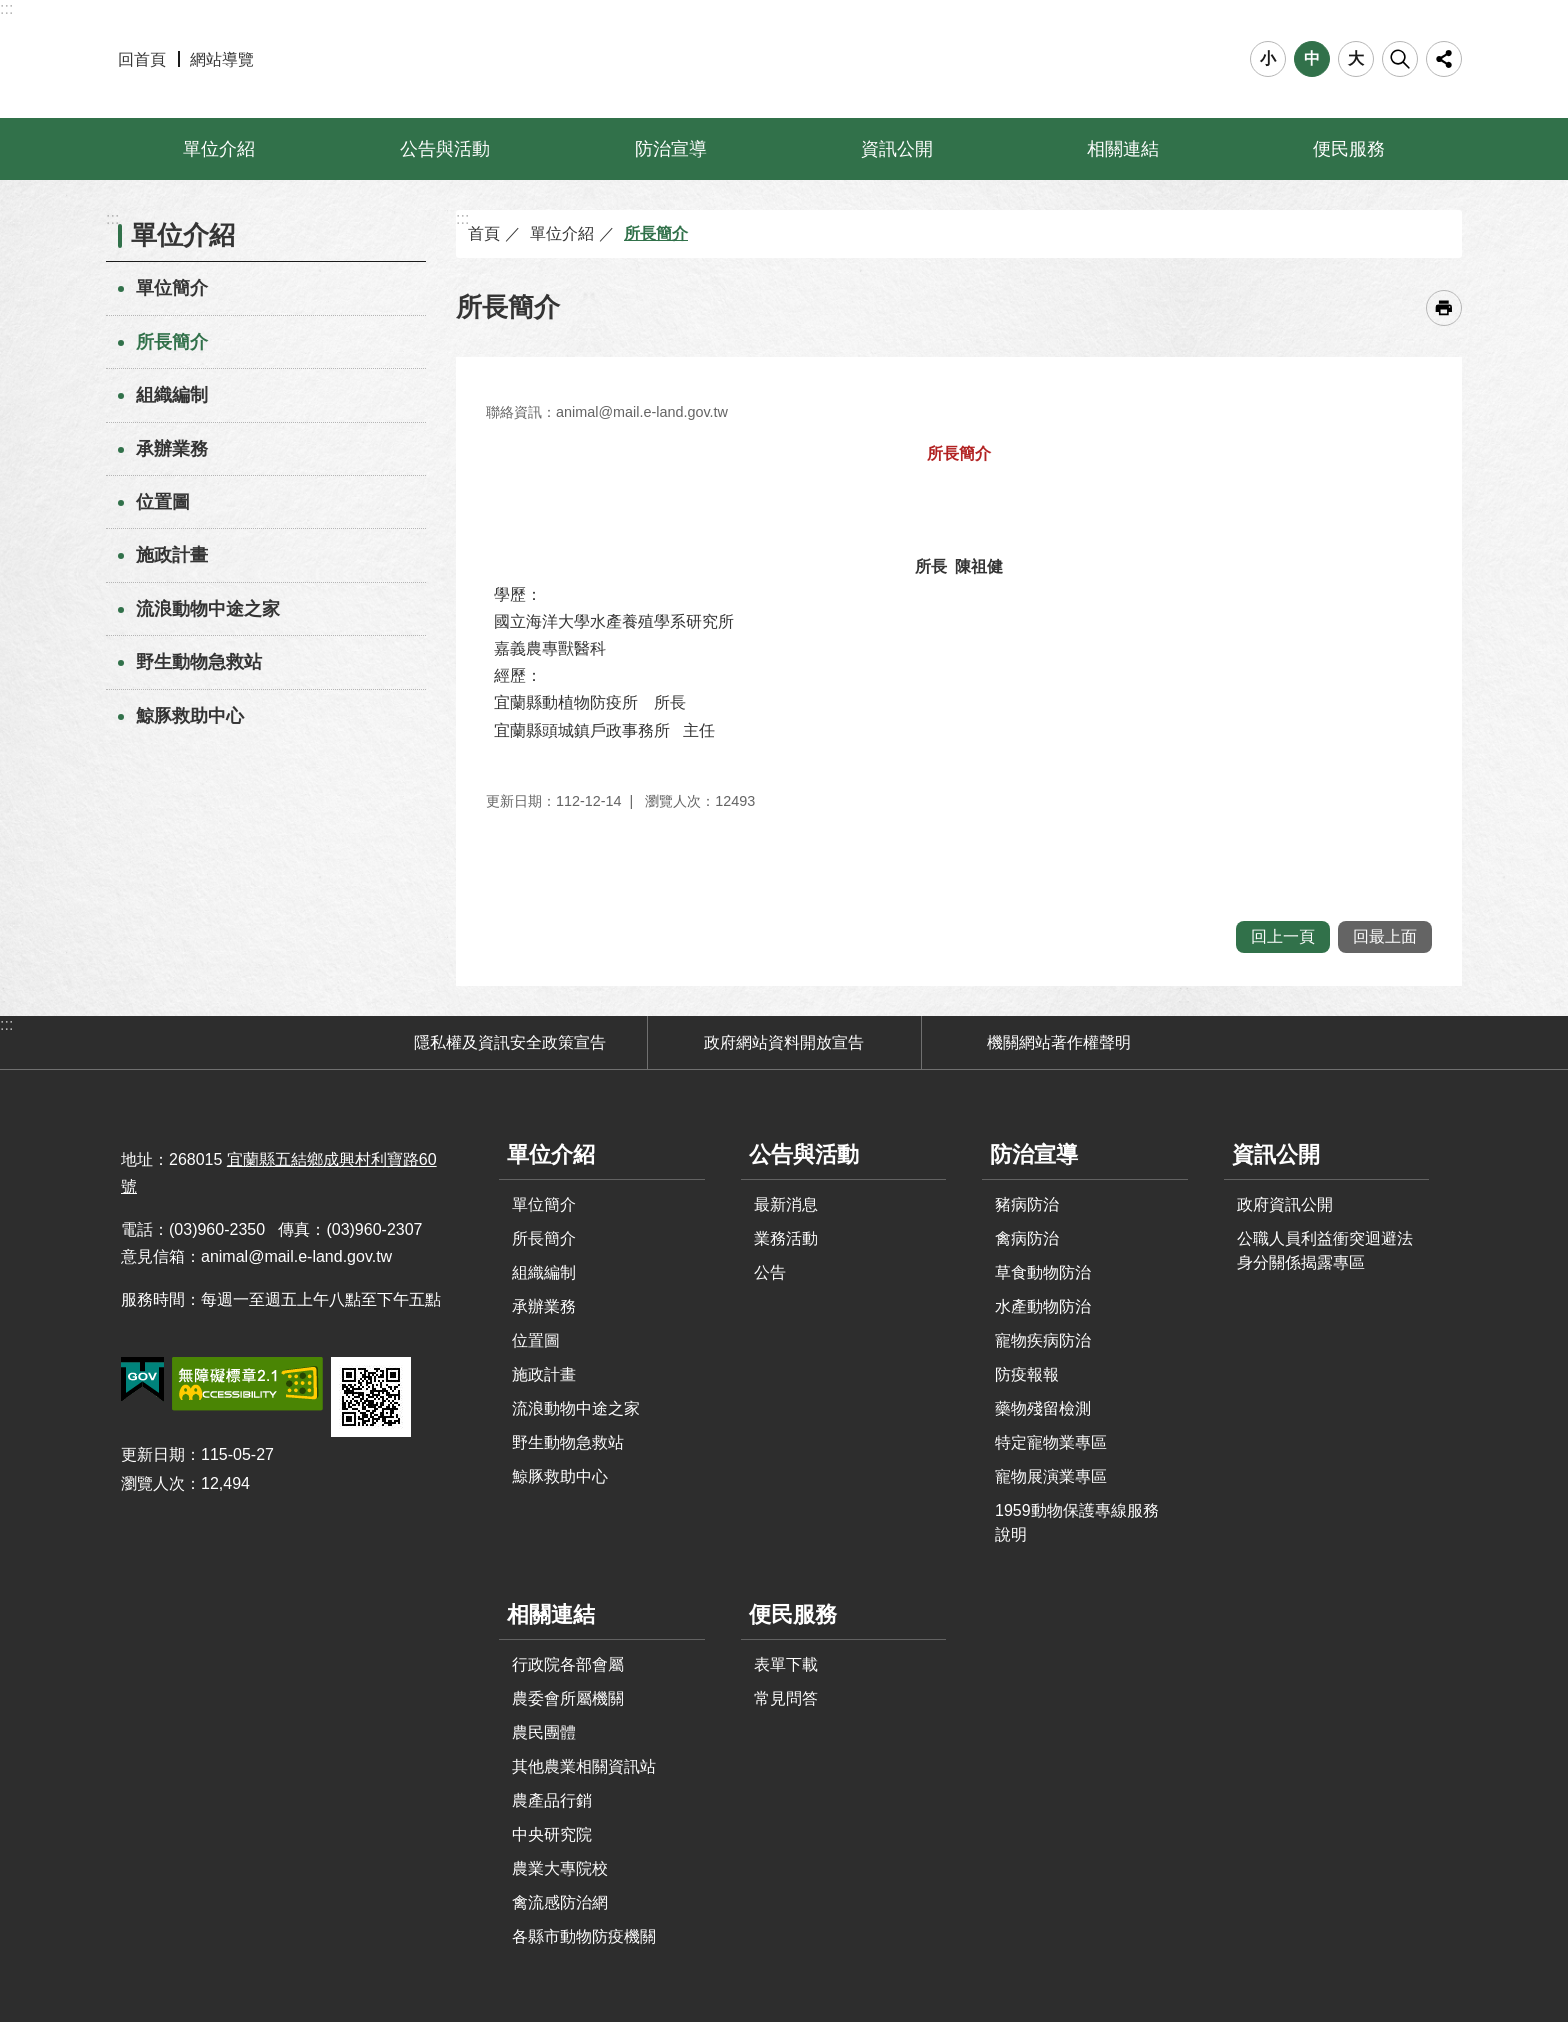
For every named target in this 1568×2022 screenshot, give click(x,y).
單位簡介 (172, 288)
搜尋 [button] (1400, 59)
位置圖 (163, 502)
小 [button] (1268, 58)
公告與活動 (804, 1154)
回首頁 (142, 59)
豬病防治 (1027, 1204)
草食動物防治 (1043, 1272)
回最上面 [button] (1385, 936)
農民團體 (544, 1732)
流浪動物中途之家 (208, 609)
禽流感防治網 (560, 1902)
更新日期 (153, 1454)
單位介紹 (183, 235)
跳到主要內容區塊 (10, 10)
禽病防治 (1027, 1238)
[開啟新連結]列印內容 (1444, 308)
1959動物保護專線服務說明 (1077, 1522)
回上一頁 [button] (1283, 936)
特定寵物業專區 (1051, 1442)
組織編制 (172, 395)
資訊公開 (1276, 1154)
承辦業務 (172, 449)
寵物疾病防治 (1043, 1340)
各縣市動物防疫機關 (584, 1936)
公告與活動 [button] (445, 149)
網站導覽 (222, 59)
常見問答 (786, 1698)
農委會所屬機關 (568, 1698)
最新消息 (786, 1204)
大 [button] (1356, 58)
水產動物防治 (1043, 1306)
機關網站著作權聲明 (1059, 1042)
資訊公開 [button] (897, 149)
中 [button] (1312, 58)
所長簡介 (172, 342)
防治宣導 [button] (671, 149)
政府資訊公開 (1285, 1204)
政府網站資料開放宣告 (784, 1042)
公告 (770, 1272)
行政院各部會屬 (568, 1664)
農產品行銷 (552, 1800)
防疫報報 (1027, 1374)
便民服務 (793, 1614)
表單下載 (786, 1664)
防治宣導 (1034, 1154)
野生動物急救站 (199, 662)
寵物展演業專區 (1051, 1476)
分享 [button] (1444, 59)
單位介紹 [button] (219, 149)
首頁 (484, 233)
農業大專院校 (560, 1868)
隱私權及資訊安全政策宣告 (510, 1042)
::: (6, 8)
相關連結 (551, 1614)
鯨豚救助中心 (190, 716)
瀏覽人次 (153, 1483)
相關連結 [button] (1123, 149)
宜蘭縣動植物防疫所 (784, 59)
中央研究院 (552, 1834)
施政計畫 (172, 555)
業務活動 (786, 1238)
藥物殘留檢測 (1043, 1408)
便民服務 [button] (1349, 149)
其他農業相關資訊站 (584, 1766)
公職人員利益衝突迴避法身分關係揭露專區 (1325, 1250)
